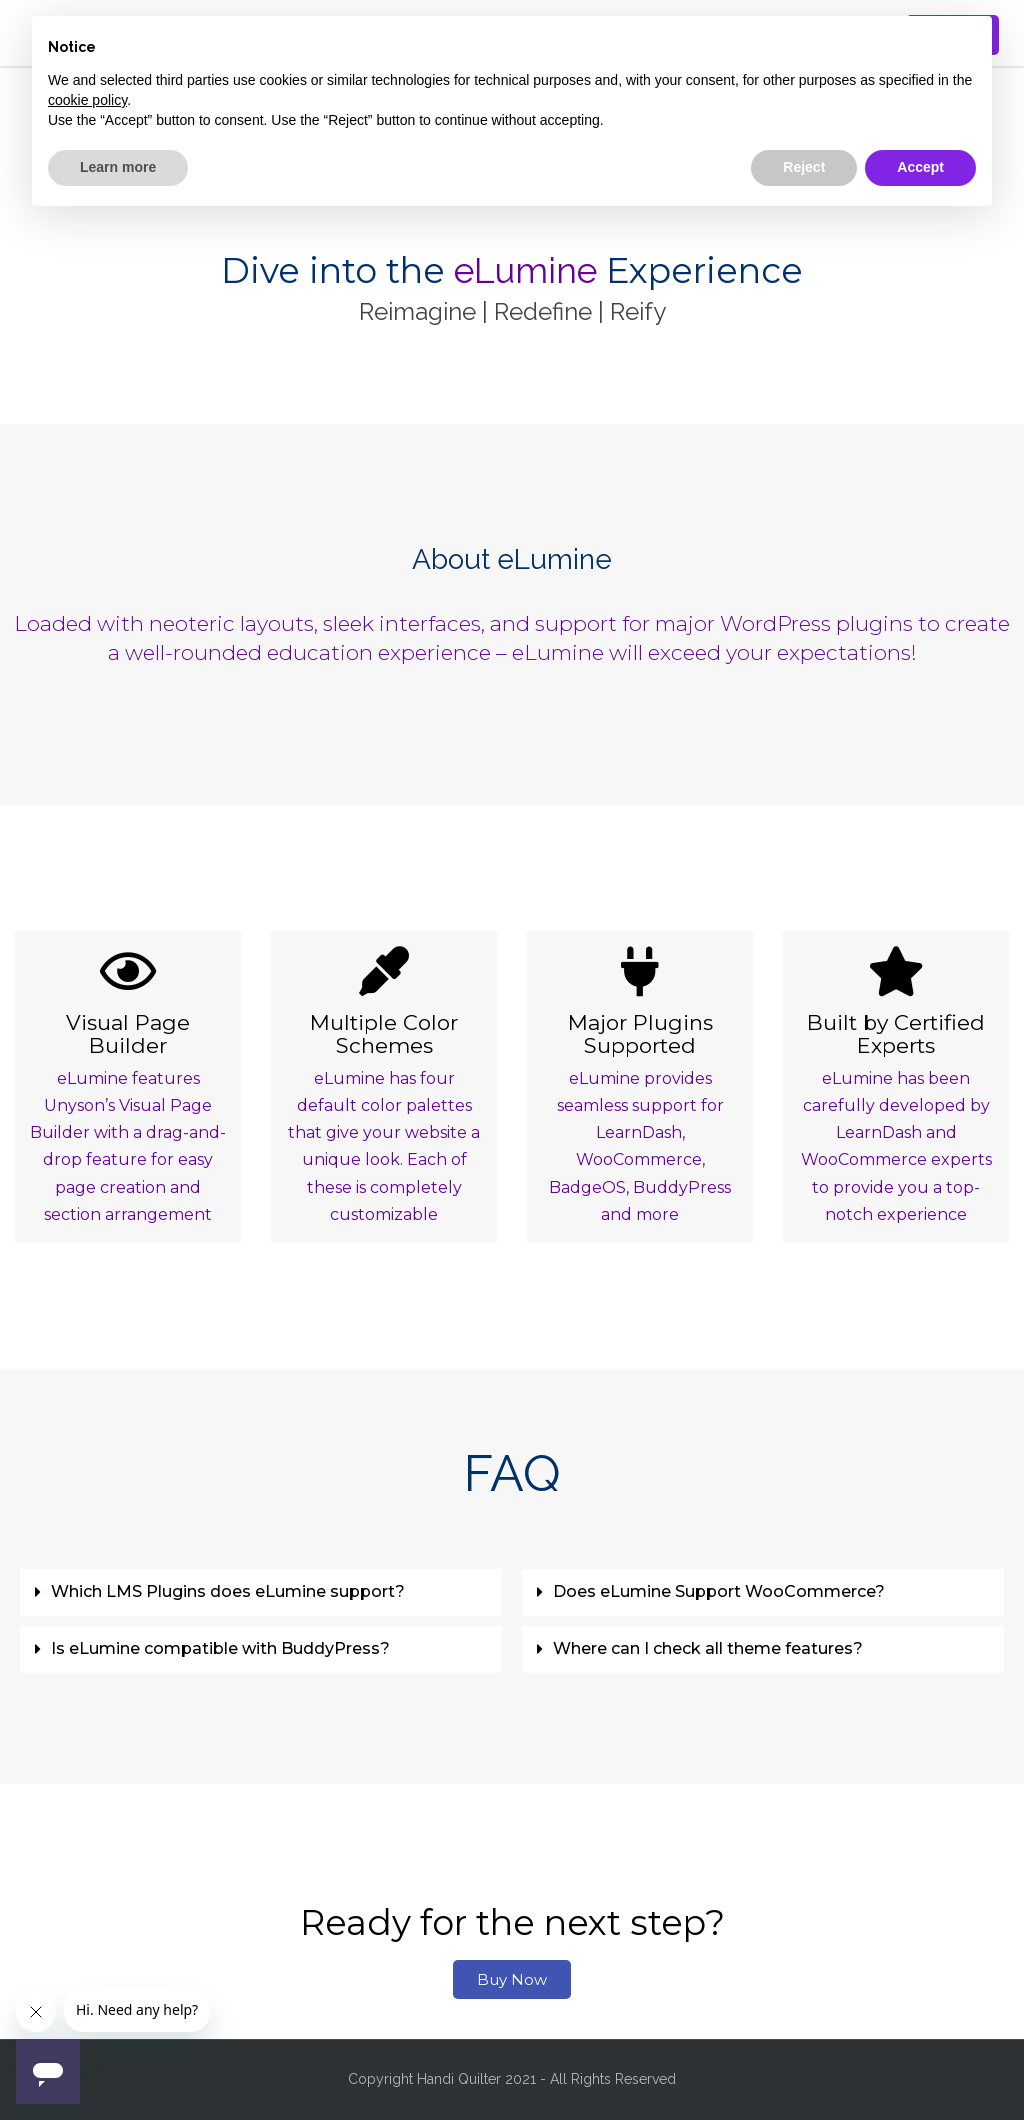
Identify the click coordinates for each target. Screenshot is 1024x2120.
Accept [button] (920, 167)
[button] (261, 1592)
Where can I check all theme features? (708, 1648)
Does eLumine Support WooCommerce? (719, 1591)
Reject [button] (804, 167)
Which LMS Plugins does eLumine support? (228, 1591)
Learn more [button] (118, 167)
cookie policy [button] (87, 100)
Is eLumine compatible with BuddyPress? (220, 1648)
